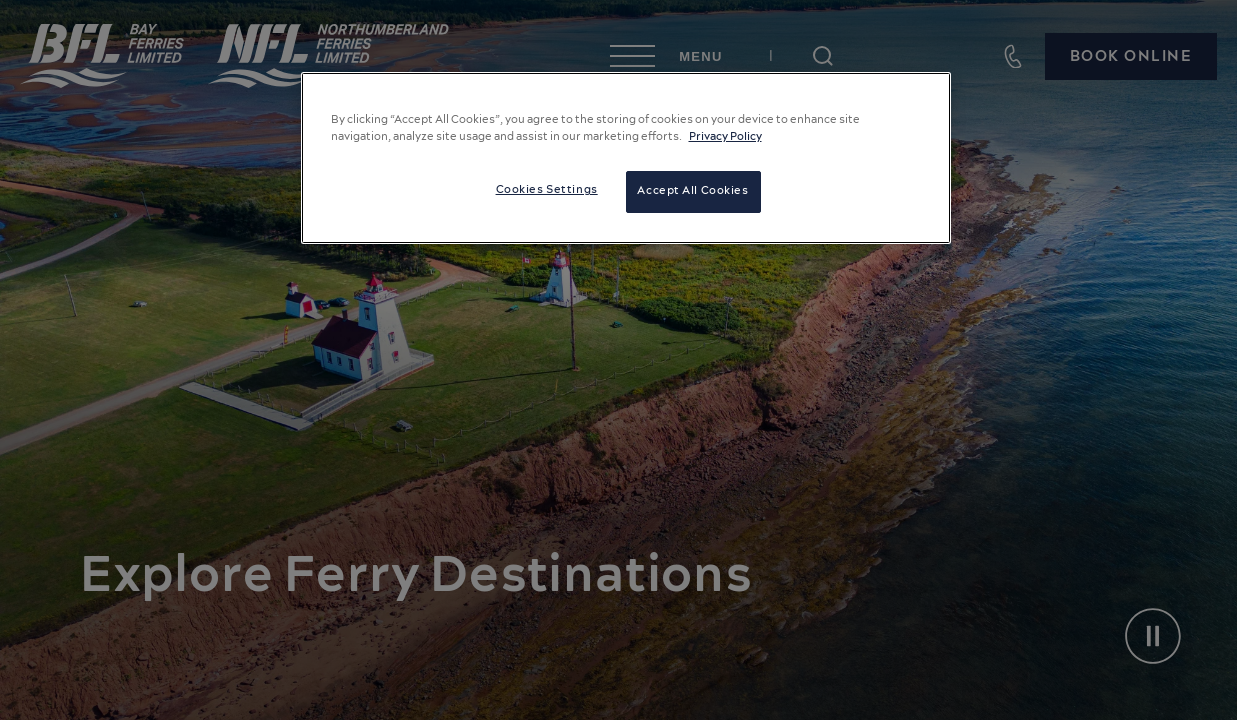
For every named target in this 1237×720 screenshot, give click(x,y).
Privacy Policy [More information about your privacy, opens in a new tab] (725, 137)
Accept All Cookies (692, 191)
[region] (626, 158)
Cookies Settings (547, 190)
